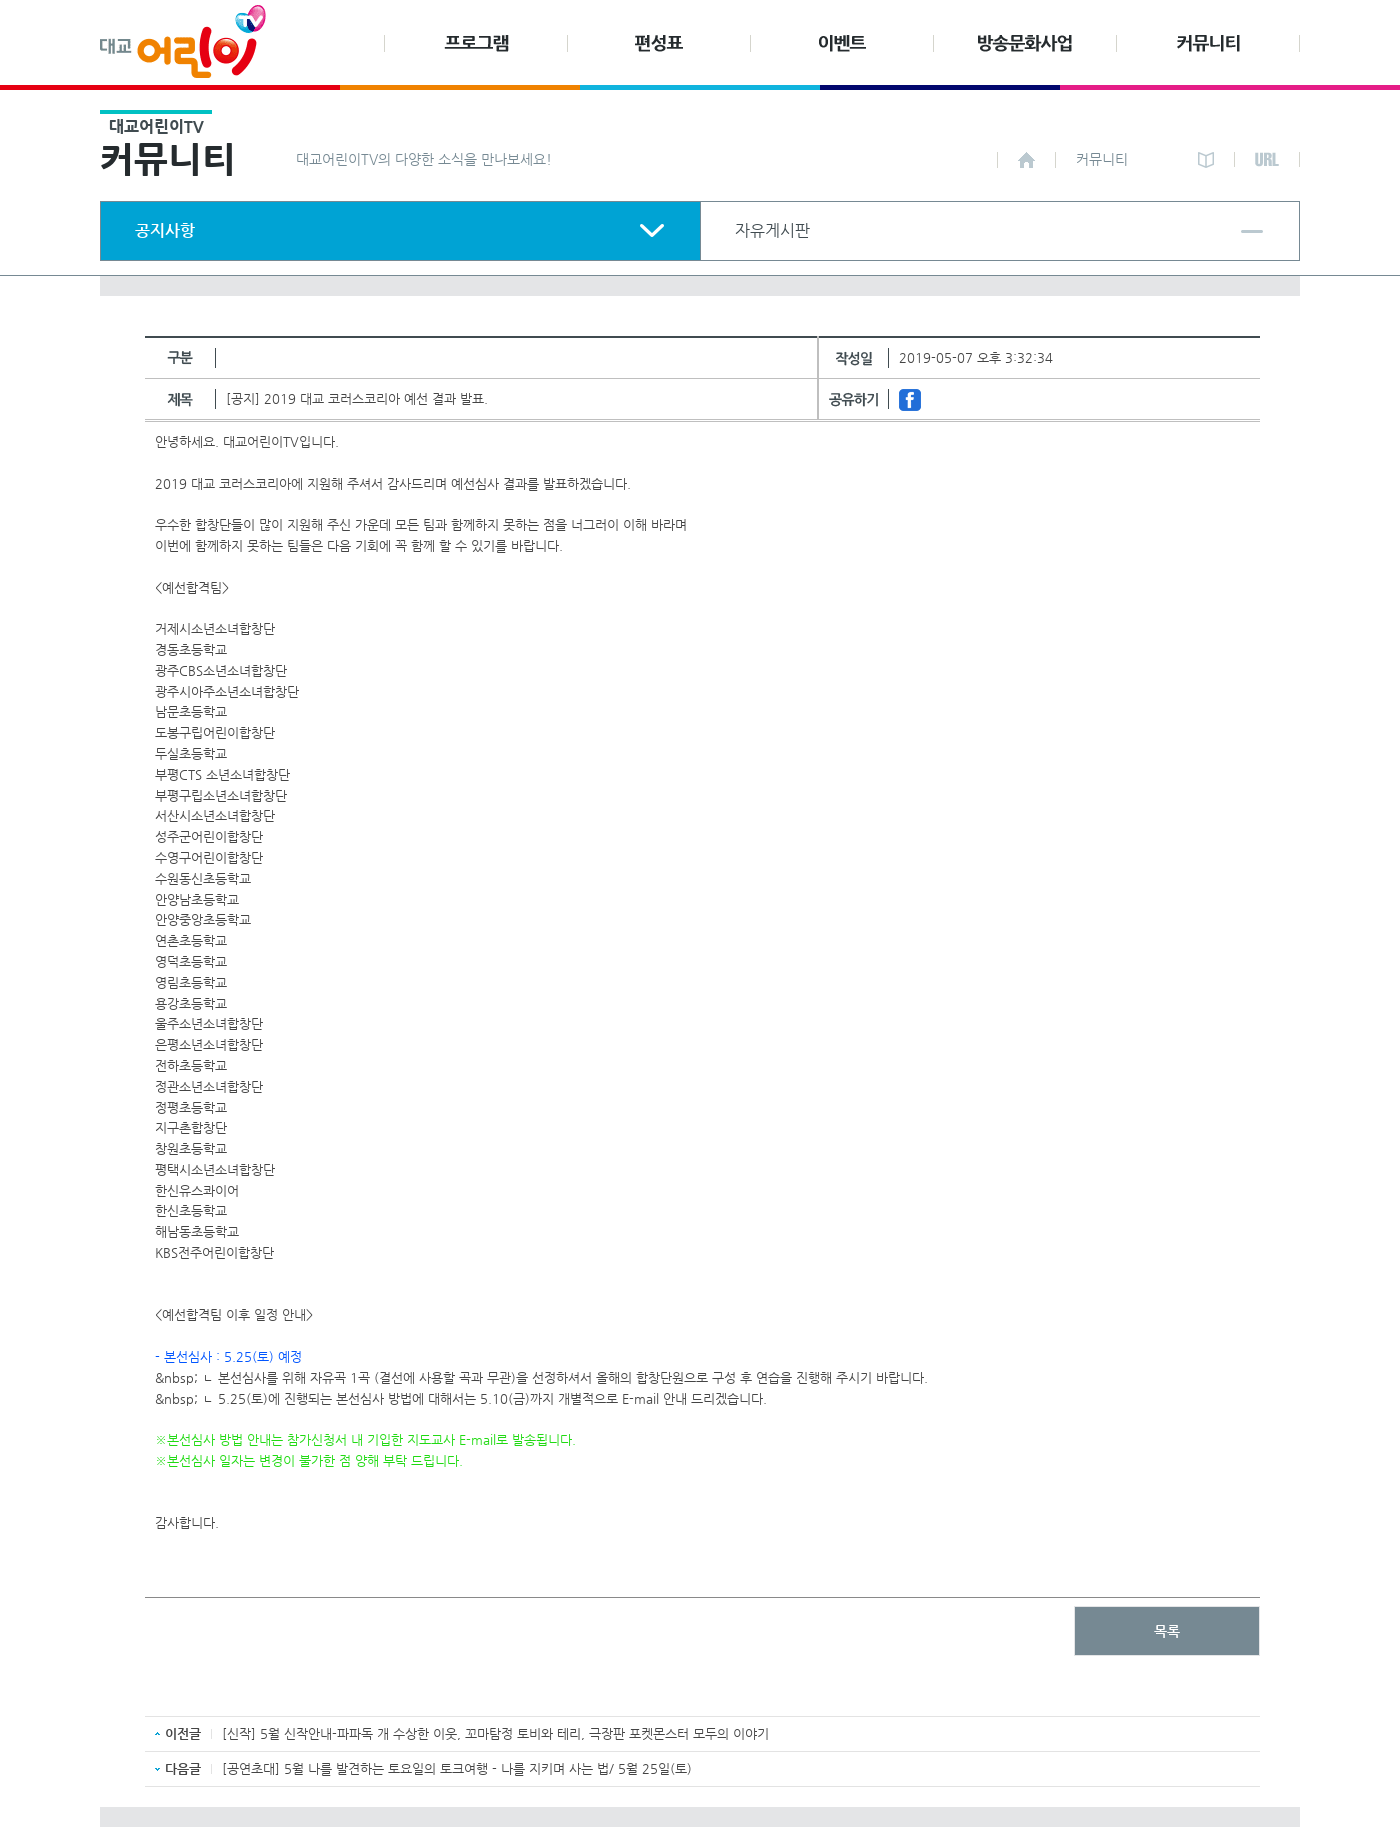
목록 (1167, 1631)
